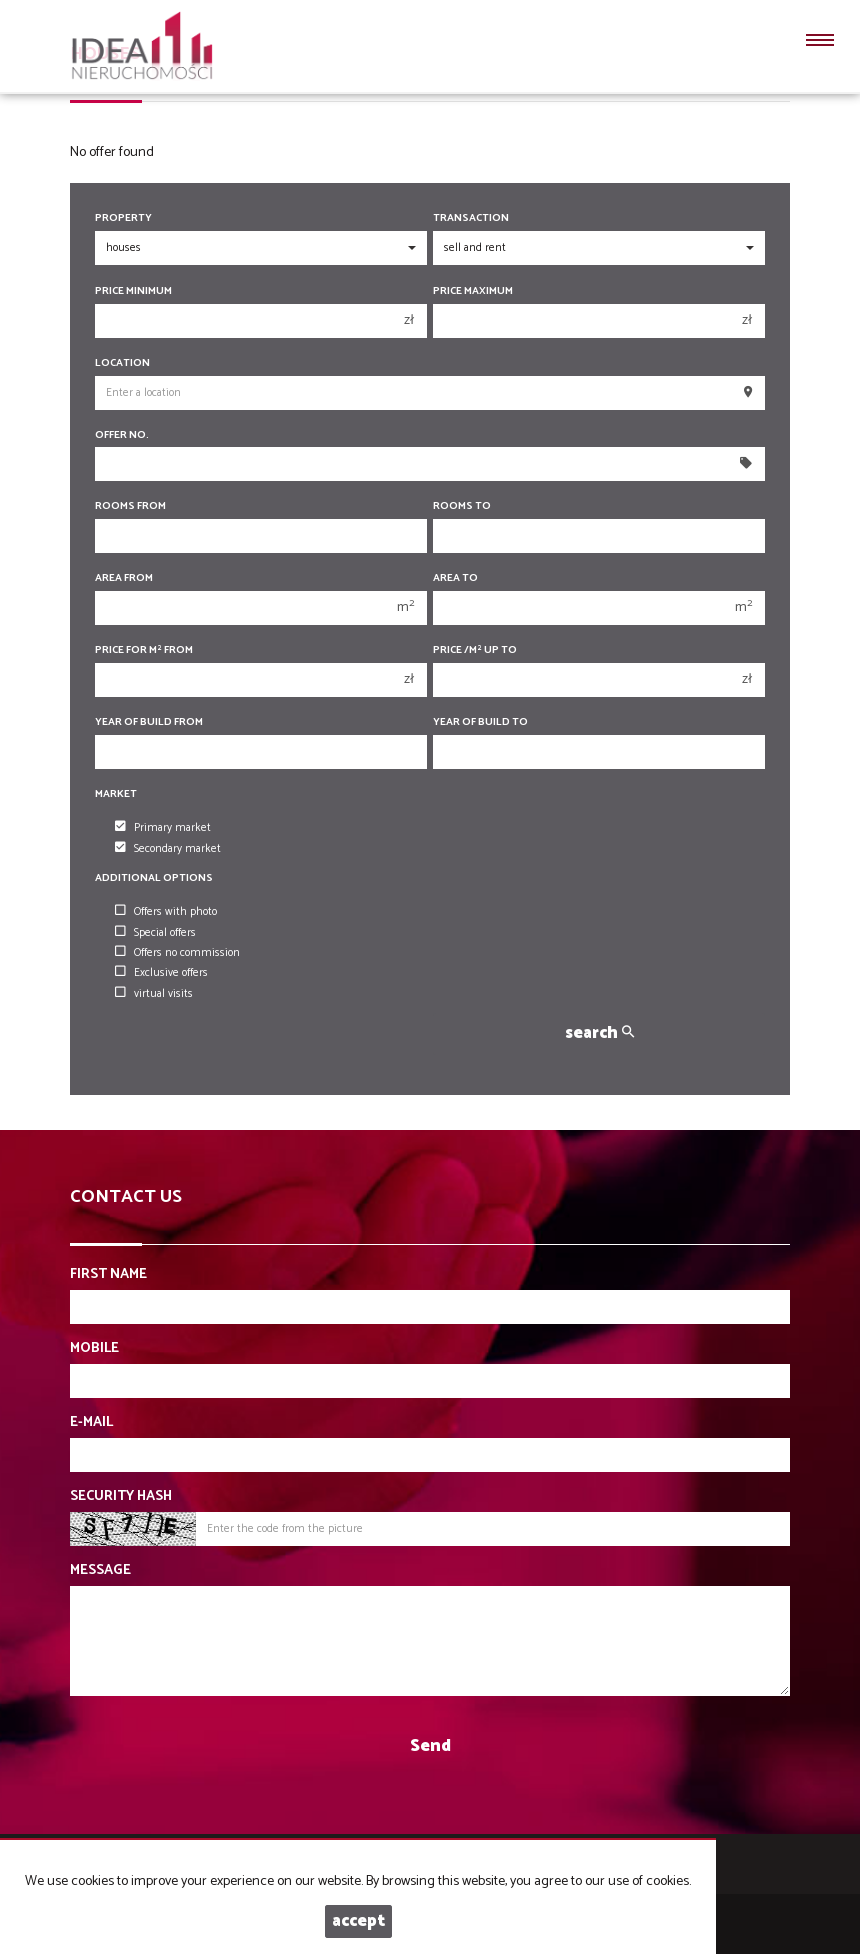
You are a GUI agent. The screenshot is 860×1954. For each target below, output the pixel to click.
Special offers (155, 933)
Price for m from (144, 650)
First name (108, 1275)
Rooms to (462, 506)
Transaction (471, 218)
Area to (455, 578)
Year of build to (480, 722)
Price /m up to (475, 650)
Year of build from (149, 722)
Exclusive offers (161, 973)
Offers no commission (177, 953)
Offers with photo (166, 912)
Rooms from (130, 506)
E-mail (91, 1423)
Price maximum (473, 291)
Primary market (163, 828)
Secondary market (168, 849)
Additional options (154, 878)
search (599, 1033)
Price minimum (133, 291)
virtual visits (154, 994)
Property (123, 218)
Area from (124, 578)
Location (122, 363)
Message (100, 1571)
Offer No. (122, 435)
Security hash (121, 1497)
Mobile (94, 1349)
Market (116, 794)
